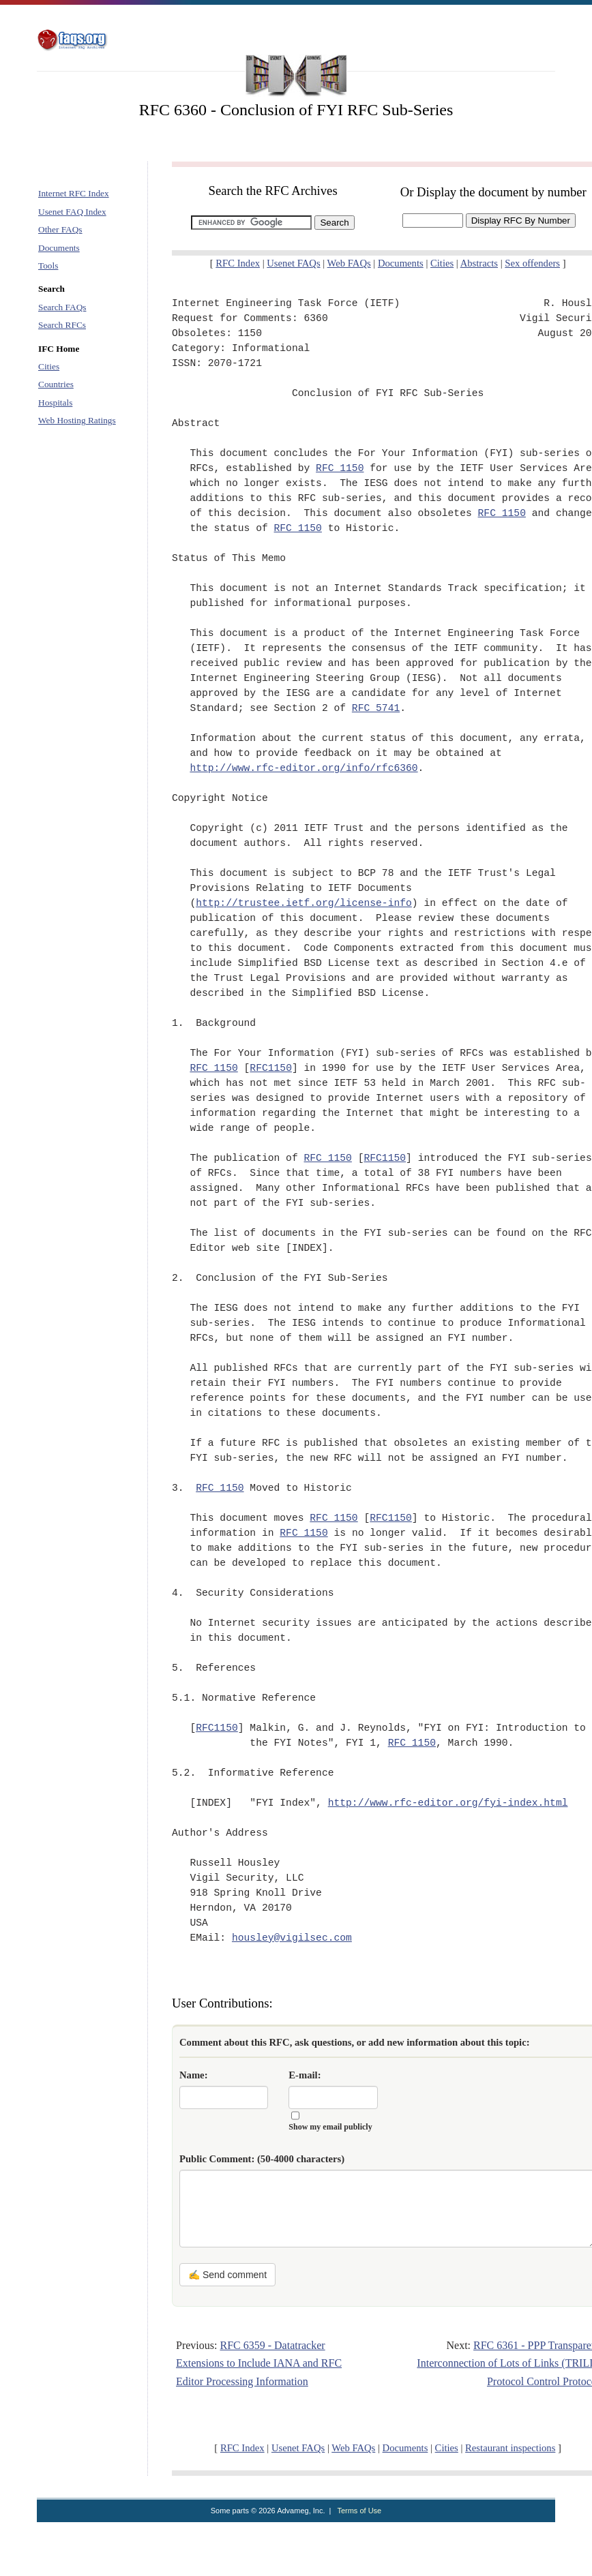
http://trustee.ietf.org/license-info (304, 903)
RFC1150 (271, 1068)
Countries (56, 384)
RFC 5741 (376, 708)
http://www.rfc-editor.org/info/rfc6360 (303, 768)
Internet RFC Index (73, 193)
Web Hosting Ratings (77, 420)
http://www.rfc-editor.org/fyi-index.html (448, 1803)
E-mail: (304, 2075)
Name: (193, 2075)
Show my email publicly (330, 2127)
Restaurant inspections (510, 2447)
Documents (59, 248)
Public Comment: (261, 2158)
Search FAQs (62, 307)
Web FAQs (349, 263)
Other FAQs (60, 229)
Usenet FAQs (293, 263)
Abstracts (479, 263)
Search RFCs (62, 325)
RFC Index (238, 263)
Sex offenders (532, 263)
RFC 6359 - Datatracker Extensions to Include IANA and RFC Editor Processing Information (259, 2363)
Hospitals (55, 402)
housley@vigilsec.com (292, 1938)
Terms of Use (359, 2510)
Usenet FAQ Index (72, 212)
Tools (48, 265)
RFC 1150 (340, 468)
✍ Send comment (227, 2274)
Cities (48, 366)
